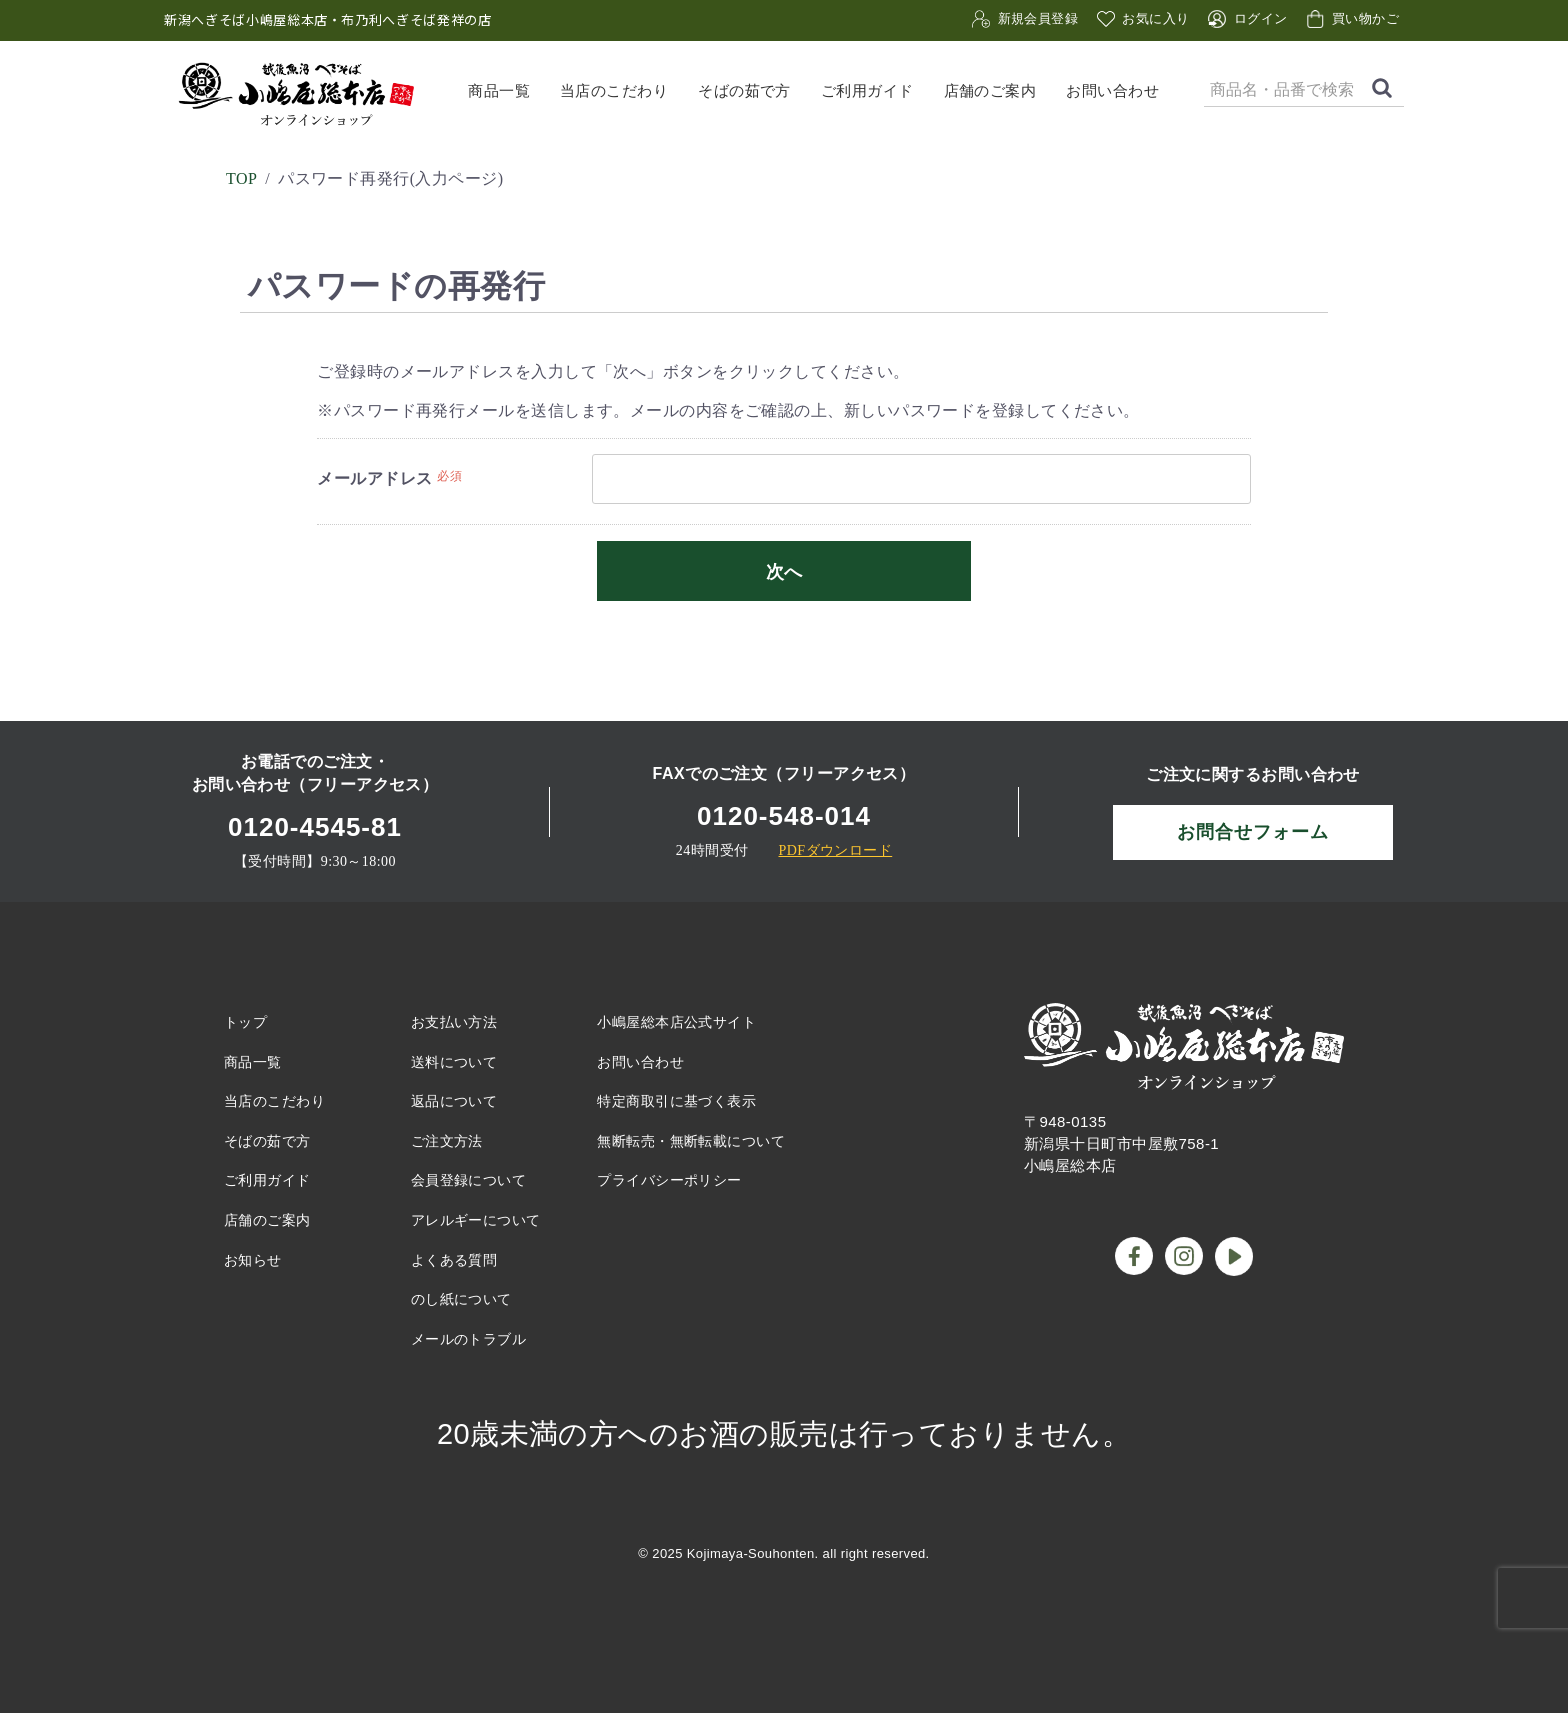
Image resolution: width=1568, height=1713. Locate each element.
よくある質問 (454, 1260)
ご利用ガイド (867, 90)
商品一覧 (499, 90)
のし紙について (461, 1299)
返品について (454, 1101)
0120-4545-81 (315, 827)
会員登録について (469, 1180)
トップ (245, 1022)
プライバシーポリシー (669, 1180)
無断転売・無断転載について (691, 1141)
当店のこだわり (614, 90)
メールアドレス (374, 478)
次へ (784, 572)
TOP (241, 178)
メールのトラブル (469, 1339)
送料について (454, 1062)
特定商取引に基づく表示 (676, 1101)
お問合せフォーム (1252, 832)
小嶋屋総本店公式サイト (676, 1022)
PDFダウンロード (835, 850)
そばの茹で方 (744, 90)
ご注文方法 (447, 1141)
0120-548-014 (784, 816)
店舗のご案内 (990, 90)
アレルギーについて (476, 1220)
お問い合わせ (1112, 90)
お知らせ (253, 1260)
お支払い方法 (454, 1022)
